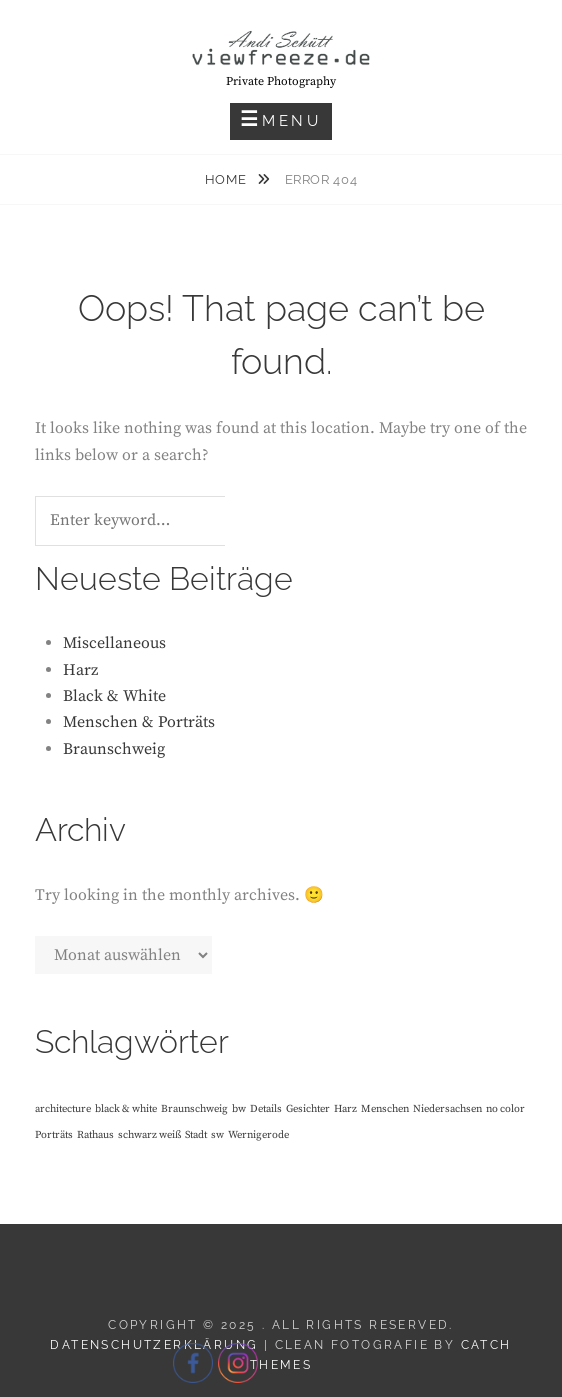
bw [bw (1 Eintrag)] (239, 1109)
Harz (80, 670)
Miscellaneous (114, 643)
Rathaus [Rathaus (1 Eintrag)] (95, 1135)
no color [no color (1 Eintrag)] (505, 1109)
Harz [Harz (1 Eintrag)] (345, 1109)
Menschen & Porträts (139, 722)
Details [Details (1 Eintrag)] (266, 1109)
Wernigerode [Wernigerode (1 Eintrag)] (258, 1135)
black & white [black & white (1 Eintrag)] (126, 1109)
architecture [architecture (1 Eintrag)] (63, 1109)
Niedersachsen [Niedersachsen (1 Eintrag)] (447, 1109)
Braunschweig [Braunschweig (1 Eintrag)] (194, 1109)
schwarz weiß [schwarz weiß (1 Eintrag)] (149, 1135)
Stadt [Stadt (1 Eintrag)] (196, 1135)
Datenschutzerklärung (154, 1345)
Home (227, 179)
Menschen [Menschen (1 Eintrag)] (385, 1109)
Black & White (114, 696)
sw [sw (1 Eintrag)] (217, 1135)
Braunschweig (114, 749)
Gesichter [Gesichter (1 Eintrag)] (308, 1109)
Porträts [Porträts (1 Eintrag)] (54, 1135)
